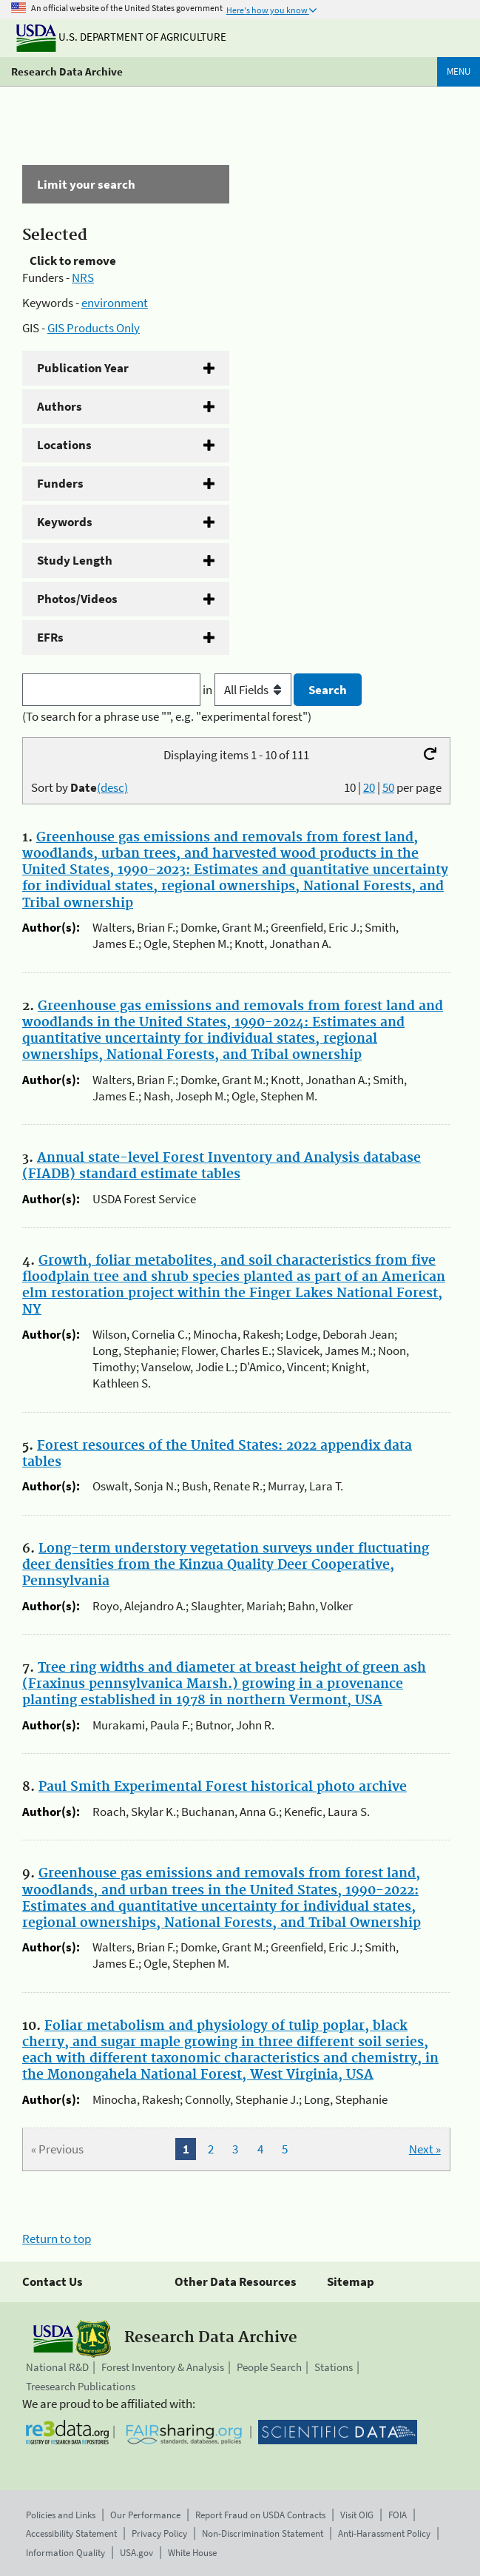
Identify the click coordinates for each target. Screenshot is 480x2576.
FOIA (397, 2515)
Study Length (74, 560)
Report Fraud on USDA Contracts (260, 2515)
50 (388, 787)
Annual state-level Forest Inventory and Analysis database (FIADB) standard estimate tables (221, 1166)
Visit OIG (356, 2515)
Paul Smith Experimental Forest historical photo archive (222, 1787)
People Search (269, 2367)
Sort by (79, 787)
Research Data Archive (67, 71)
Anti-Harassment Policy (384, 2533)
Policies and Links (60, 2515)
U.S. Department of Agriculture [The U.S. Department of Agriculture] (121, 37)
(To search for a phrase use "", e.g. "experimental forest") (166, 716)
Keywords (64, 522)
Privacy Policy (159, 2533)
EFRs (50, 637)
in (248, 690)
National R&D (57, 2367)
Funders (60, 483)
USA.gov (136, 2552)
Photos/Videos (77, 599)
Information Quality (65, 2552)
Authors (59, 406)
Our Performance (145, 2515)
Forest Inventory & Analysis (162, 2367)
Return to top (56, 2238)
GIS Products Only (93, 328)
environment (114, 303)
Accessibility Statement (71, 2533)
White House (192, 2552)
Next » (425, 2149)
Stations (333, 2367)
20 (369, 787)
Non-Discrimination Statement (262, 2533)
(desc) (112, 787)
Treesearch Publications (80, 2386)
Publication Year (83, 368)
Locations (64, 445)
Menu (458, 71)
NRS (83, 277)
